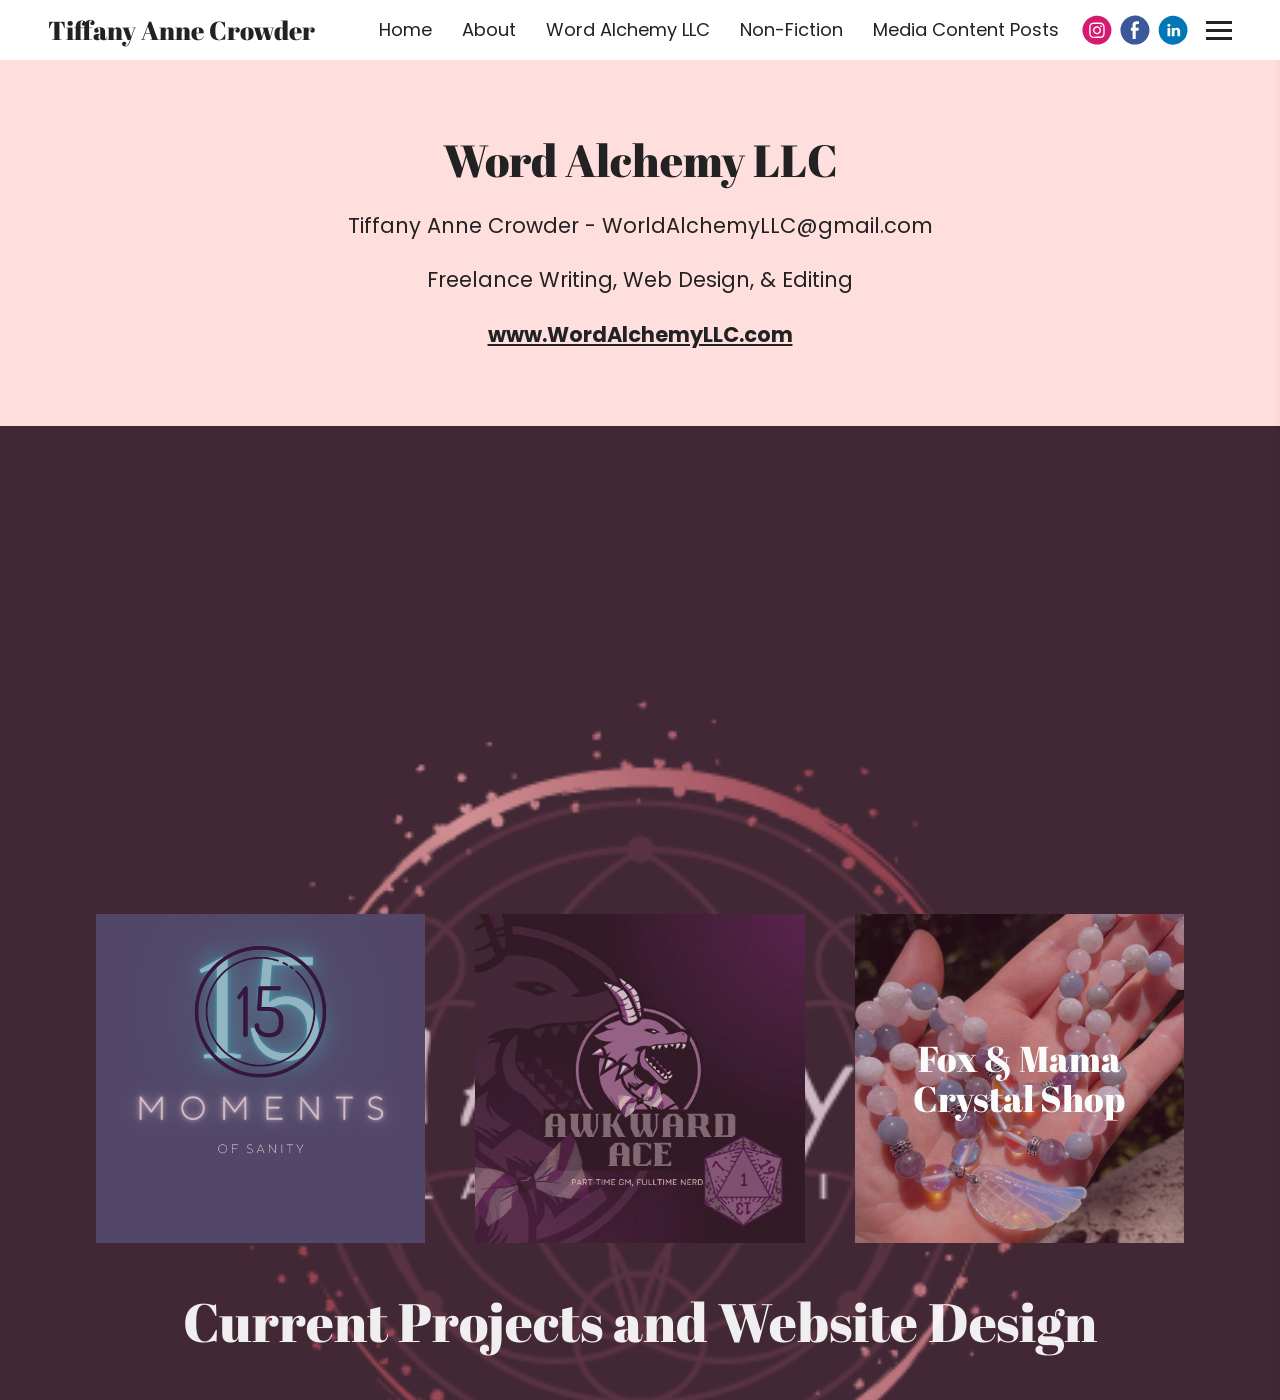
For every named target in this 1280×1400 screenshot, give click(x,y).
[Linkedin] (1173, 30)
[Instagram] (1097, 30)
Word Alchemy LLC (628, 29)
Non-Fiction (791, 29)
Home (405, 29)
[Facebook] (1135, 30)
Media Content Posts (966, 29)
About (489, 29)
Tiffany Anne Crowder (181, 30)
